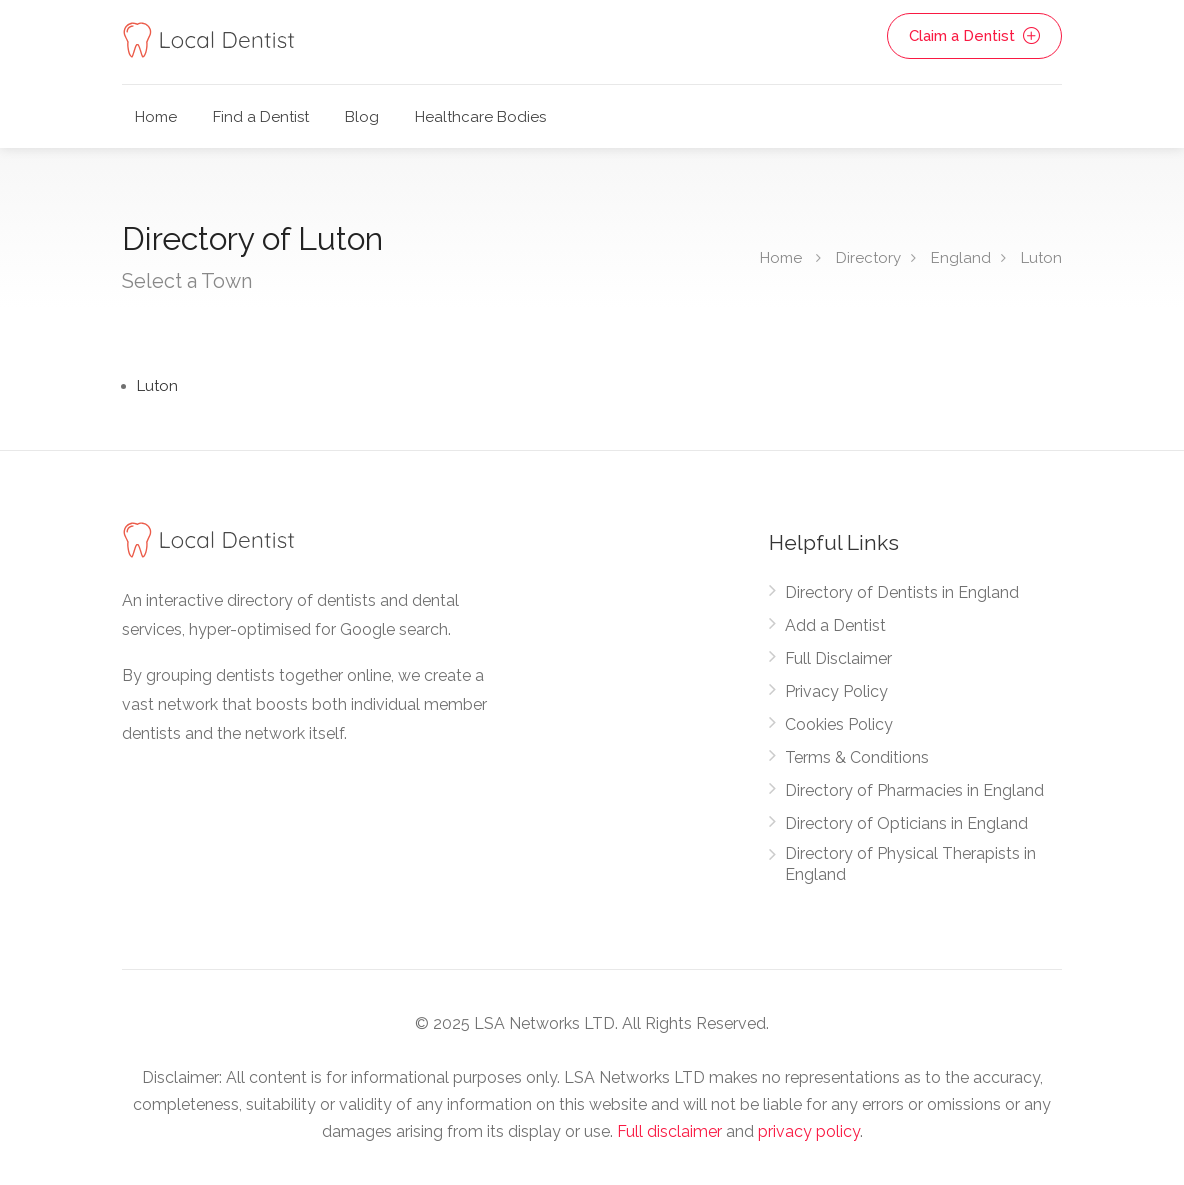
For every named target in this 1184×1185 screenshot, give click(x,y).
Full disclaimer (669, 1131)
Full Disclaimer (838, 658)
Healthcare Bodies (480, 117)
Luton (1041, 258)
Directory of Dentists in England (902, 592)
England (961, 258)
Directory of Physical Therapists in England (910, 864)
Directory (868, 258)
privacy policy (809, 1131)
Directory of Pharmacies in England (914, 790)
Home (156, 117)
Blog (362, 117)
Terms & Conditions (857, 757)
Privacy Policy (836, 691)
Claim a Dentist (974, 36)
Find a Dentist (261, 117)
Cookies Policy (839, 724)
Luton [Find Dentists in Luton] (157, 386)
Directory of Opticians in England (906, 823)
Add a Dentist (835, 625)
